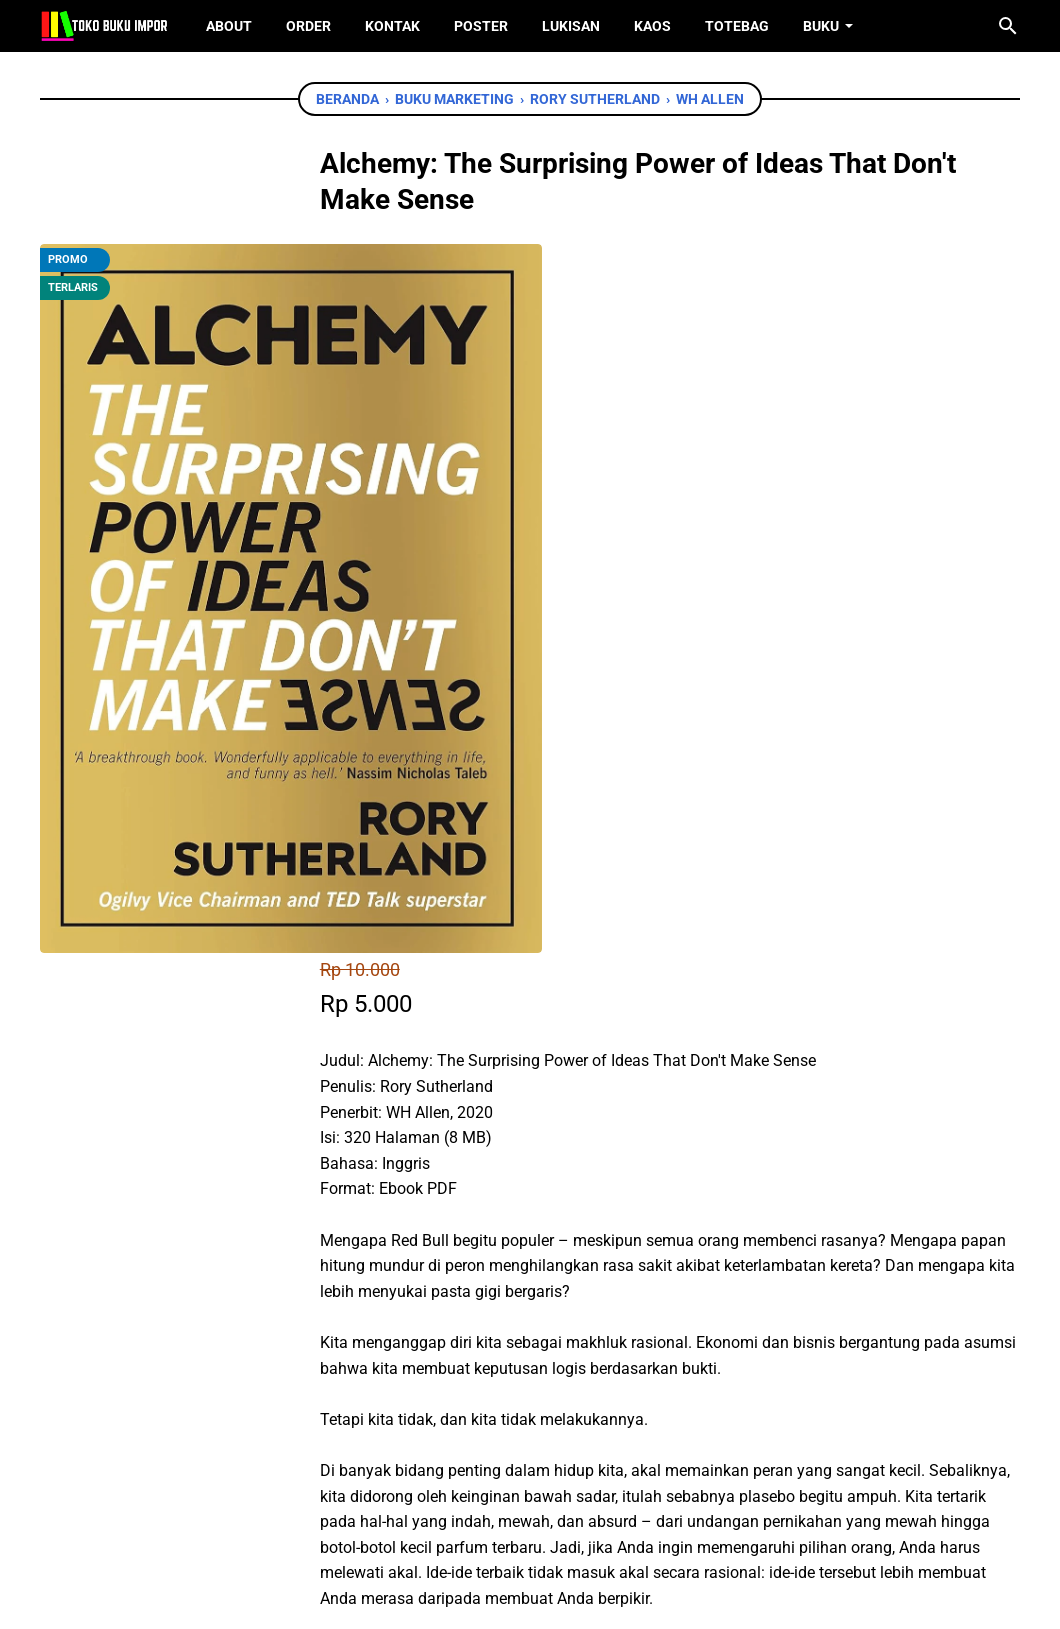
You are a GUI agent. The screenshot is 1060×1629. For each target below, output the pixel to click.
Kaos (652, 26)
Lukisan (571, 26)
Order (308, 26)
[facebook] (431, 1334)
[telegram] (566, 1334)
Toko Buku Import (556, 1598)
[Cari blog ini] (1008, 26)
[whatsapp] (521, 1334)
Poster (481, 26)
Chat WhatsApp (501, 1219)
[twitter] (476, 1334)
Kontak (392, 26)
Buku (821, 26)
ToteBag (737, 26)
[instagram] (561, 1517)
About (229, 26)
